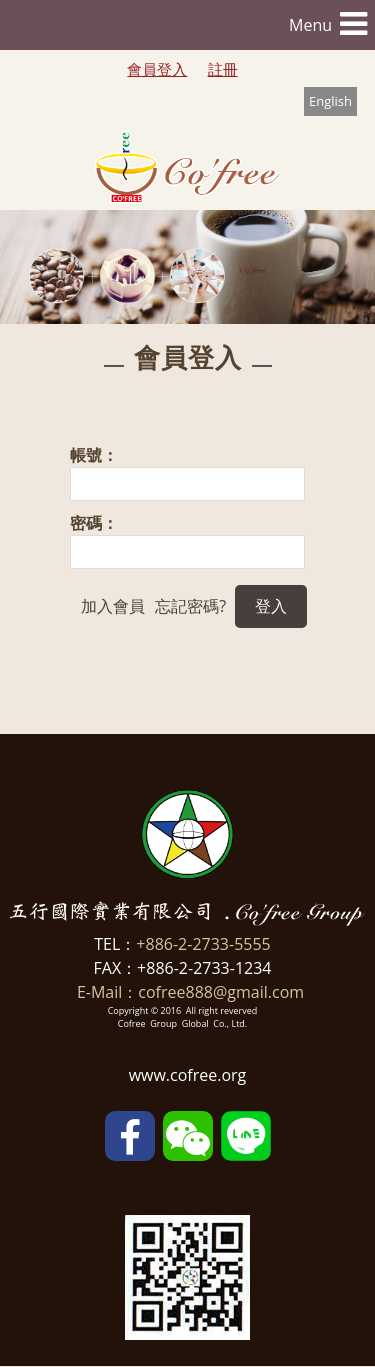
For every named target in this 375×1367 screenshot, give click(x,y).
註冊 (223, 69)
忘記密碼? (190, 606)
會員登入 (157, 69)
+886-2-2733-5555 (203, 944)
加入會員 (113, 606)
